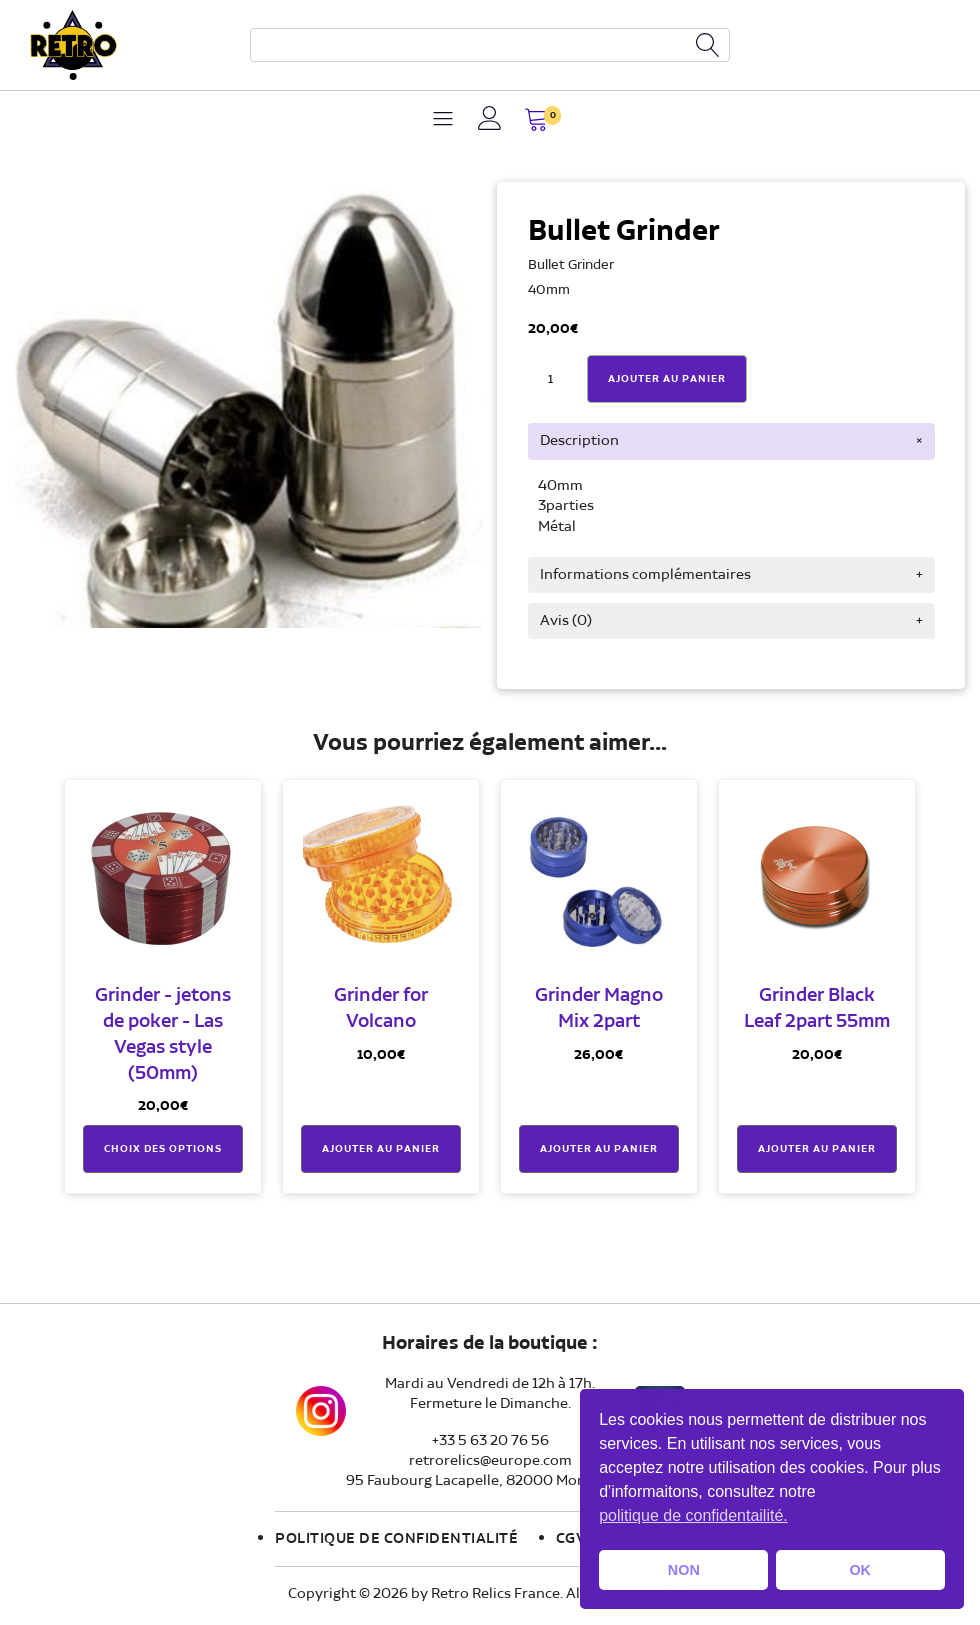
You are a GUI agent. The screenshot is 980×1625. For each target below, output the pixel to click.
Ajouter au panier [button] (381, 1149)
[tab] (731, 441)
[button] (536, 121)
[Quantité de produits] (550, 379)
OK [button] (860, 1570)
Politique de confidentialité (396, 1539)
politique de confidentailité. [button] (693, 1515)
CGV (571, 1539)
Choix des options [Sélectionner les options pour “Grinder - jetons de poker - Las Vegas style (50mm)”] (163, 1149)
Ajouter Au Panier (667, 379)
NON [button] (684, 1570)
